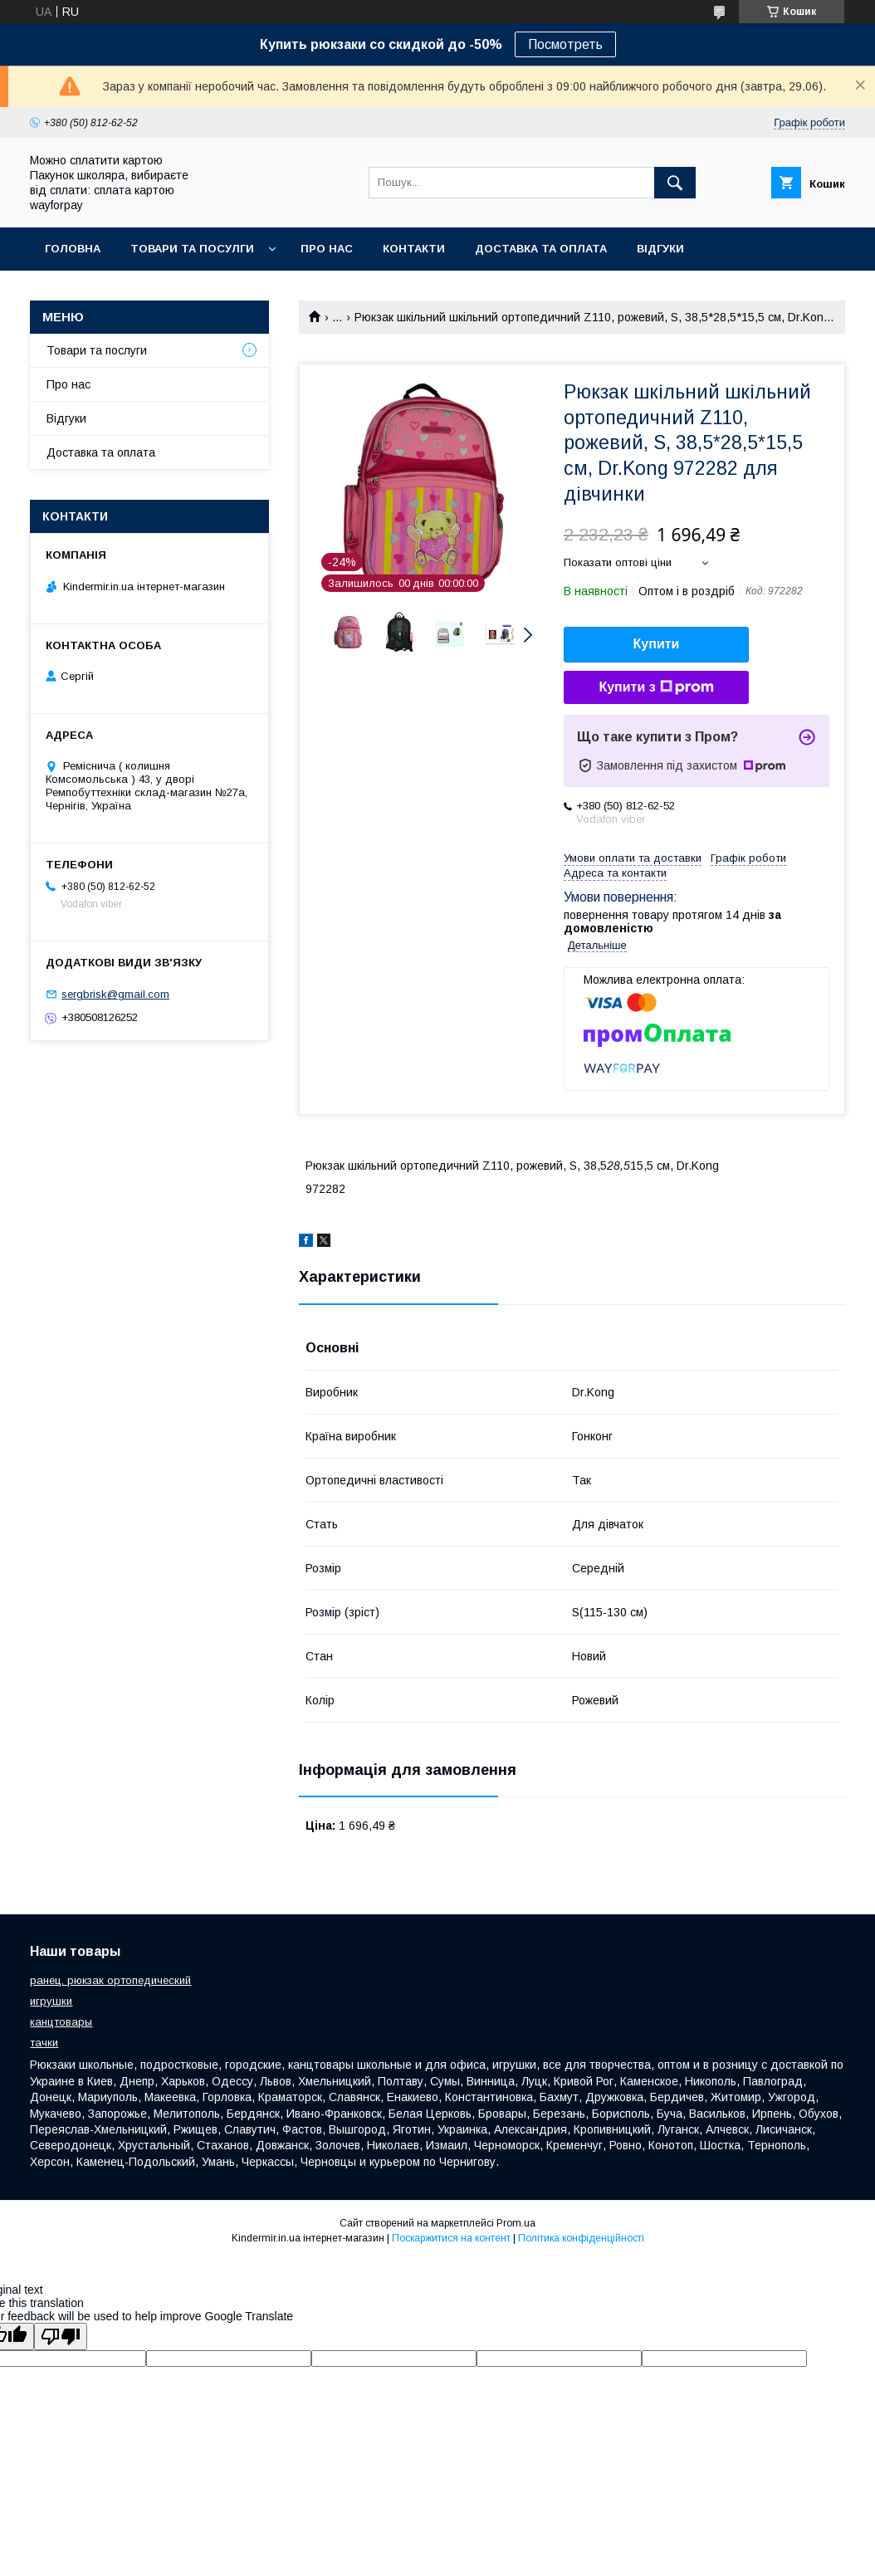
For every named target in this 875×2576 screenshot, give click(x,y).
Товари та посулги (192, 248)
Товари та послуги (96, 350)
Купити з (656, 687)
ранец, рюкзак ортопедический (110, 1980)
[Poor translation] (60, 2336)
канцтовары (61, 2022)
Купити (656, 644)
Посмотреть (565, 44)
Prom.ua (515, 2223)
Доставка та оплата (541, 248)
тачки (44, 2042)
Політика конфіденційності (581, 2238)
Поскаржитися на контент (451, 2238)
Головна (72, 248)
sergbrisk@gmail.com (115, 994)
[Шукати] (675, 182)
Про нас (327, 248)
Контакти (414, 248)
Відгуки (660, 248)
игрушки (51, 2001)
